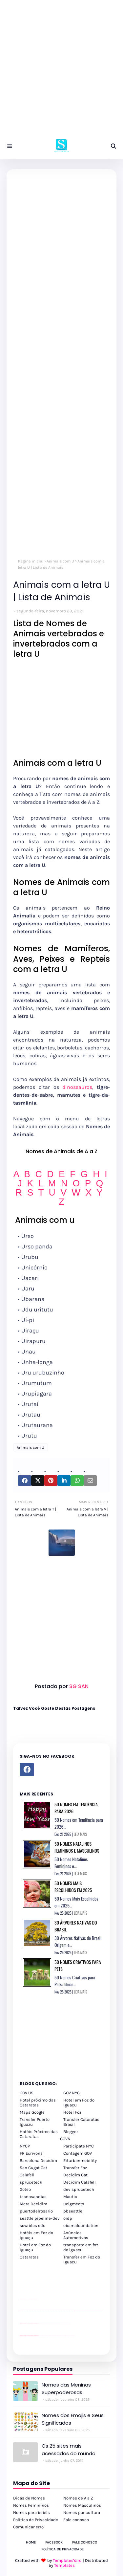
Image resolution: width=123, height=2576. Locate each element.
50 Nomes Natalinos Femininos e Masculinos (76, 1847)
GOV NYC (71, 2092)
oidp (67, 2218)
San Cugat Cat (33, 2167)
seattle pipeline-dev (40, 2218)
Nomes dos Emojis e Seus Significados (73, 2419)
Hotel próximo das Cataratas (38, 2102)
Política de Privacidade (35, 2519)
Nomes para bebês (31, 2512)
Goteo (25, 2189)
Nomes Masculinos (82, 2505)
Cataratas (29, 2257)
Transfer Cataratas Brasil (81, 2122)
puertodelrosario (36, 2211)
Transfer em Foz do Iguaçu (81, 2259)
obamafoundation (80, 2225)
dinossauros (77, 1087)
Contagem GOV (77, 2153)
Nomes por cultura (81, 2512)
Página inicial (30, 561)
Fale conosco (76, 2519)
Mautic (70, 2196)
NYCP (25, 2146)
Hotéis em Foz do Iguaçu (36, 2235)
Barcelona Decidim (38, 2160)
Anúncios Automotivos (75, 2235)
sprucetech (31, 2182)
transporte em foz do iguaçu (80, 2247)
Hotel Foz (72, 2112)
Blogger (70, 2131)
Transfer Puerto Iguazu (35, 2122)
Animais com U (60, 561)
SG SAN (78, 1686)
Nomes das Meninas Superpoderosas (66, 2388)
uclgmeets (73, 2203)
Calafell (27, 2174)
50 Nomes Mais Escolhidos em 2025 (73, 1886)
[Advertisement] (61, 71)
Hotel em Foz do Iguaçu (78, 2102)
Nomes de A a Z (78, 2498)
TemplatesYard (67, 2560)
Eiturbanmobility (80, 2160)
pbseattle (72, 2211)
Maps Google (32, 2112)
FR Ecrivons (31, 2153)
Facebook (54, 2542)
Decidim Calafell (79, 2182)
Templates (64, 2565)
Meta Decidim (33, 2203)
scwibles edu (33, 2225)
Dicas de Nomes (29, 2498)
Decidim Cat (75, 2174)
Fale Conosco (84, 2542)
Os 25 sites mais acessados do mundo (68, 2449)
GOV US (26, 2092)
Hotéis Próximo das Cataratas (39, 2134)
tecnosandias (33, 2196)
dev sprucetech (78, 2189)
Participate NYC (78, 2146)
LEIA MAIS (80, 1834)
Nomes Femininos (31, 2505)
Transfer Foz (75, 2167)
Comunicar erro (28, 2526)
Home (31, 2542)
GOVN (65, 2138)
